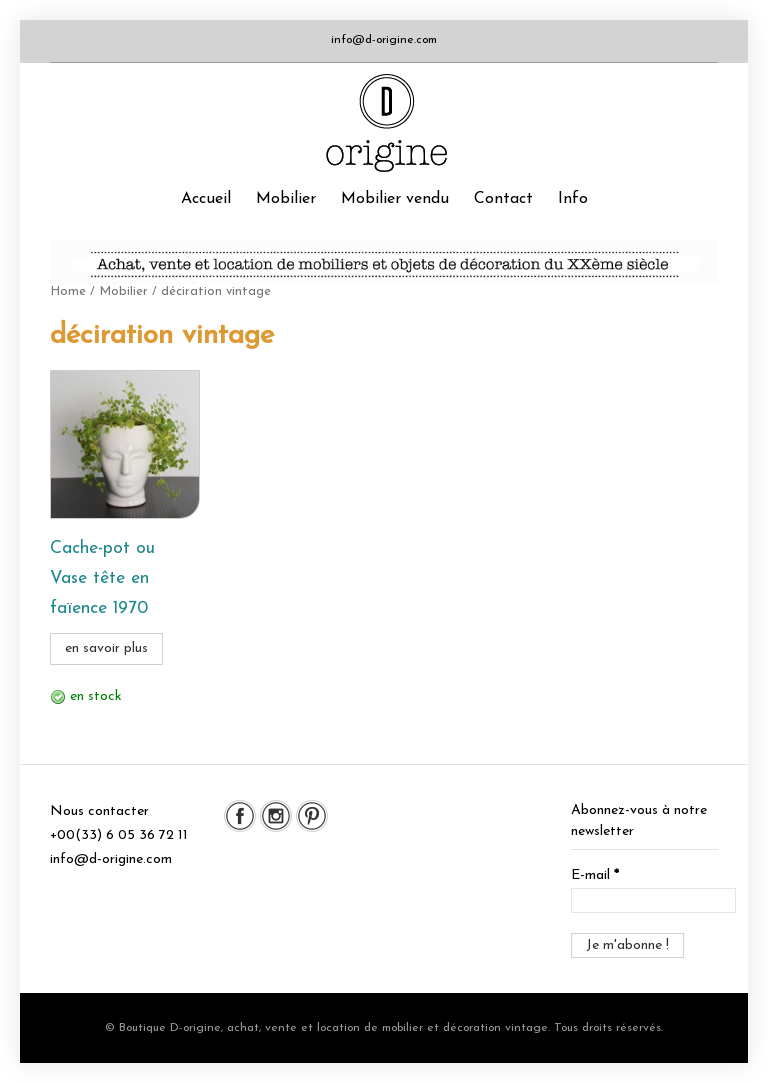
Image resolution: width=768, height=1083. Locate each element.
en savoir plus (106, 648)
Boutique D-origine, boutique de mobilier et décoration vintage (383, 123)
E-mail (595, 875)
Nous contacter (99, 811)
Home (68, 291)
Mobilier (286, 199)
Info (573, 199)
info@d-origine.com (384, 40)
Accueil (206, 199)
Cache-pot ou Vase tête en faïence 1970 (102, 578)
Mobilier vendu (395, 199)
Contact (503, 199)
